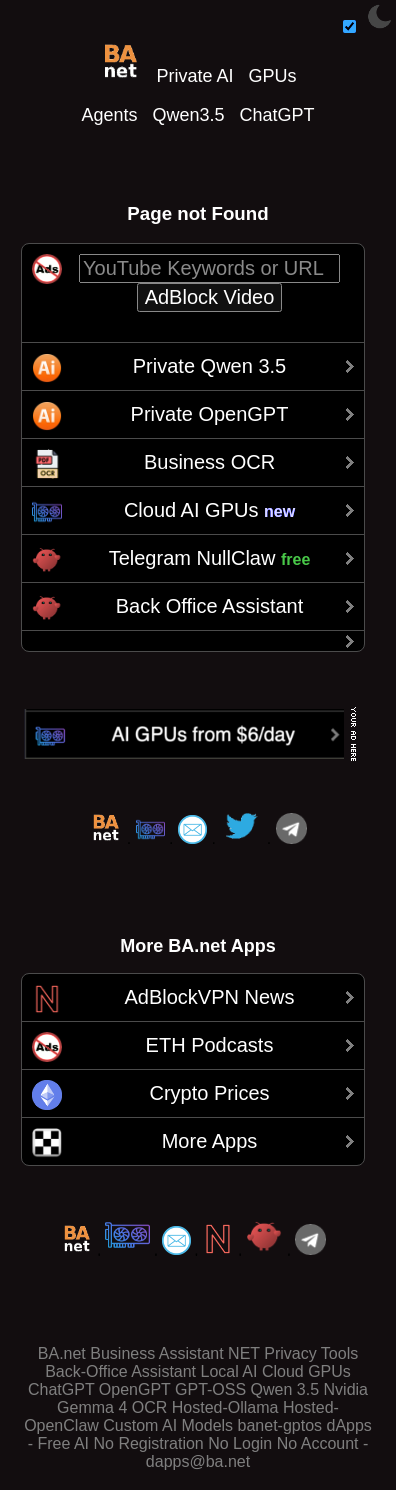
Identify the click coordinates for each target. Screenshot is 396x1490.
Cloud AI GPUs (209, 510)
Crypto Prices (209, 1093)
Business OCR (209, 462)
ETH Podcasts (210, 1045)
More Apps (210, 1141)
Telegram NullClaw (210, 558)
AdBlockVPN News (209, 997)
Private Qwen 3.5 (209, 366)
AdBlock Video (210, 297)
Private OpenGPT (210, 414)
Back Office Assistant (210, 606)
